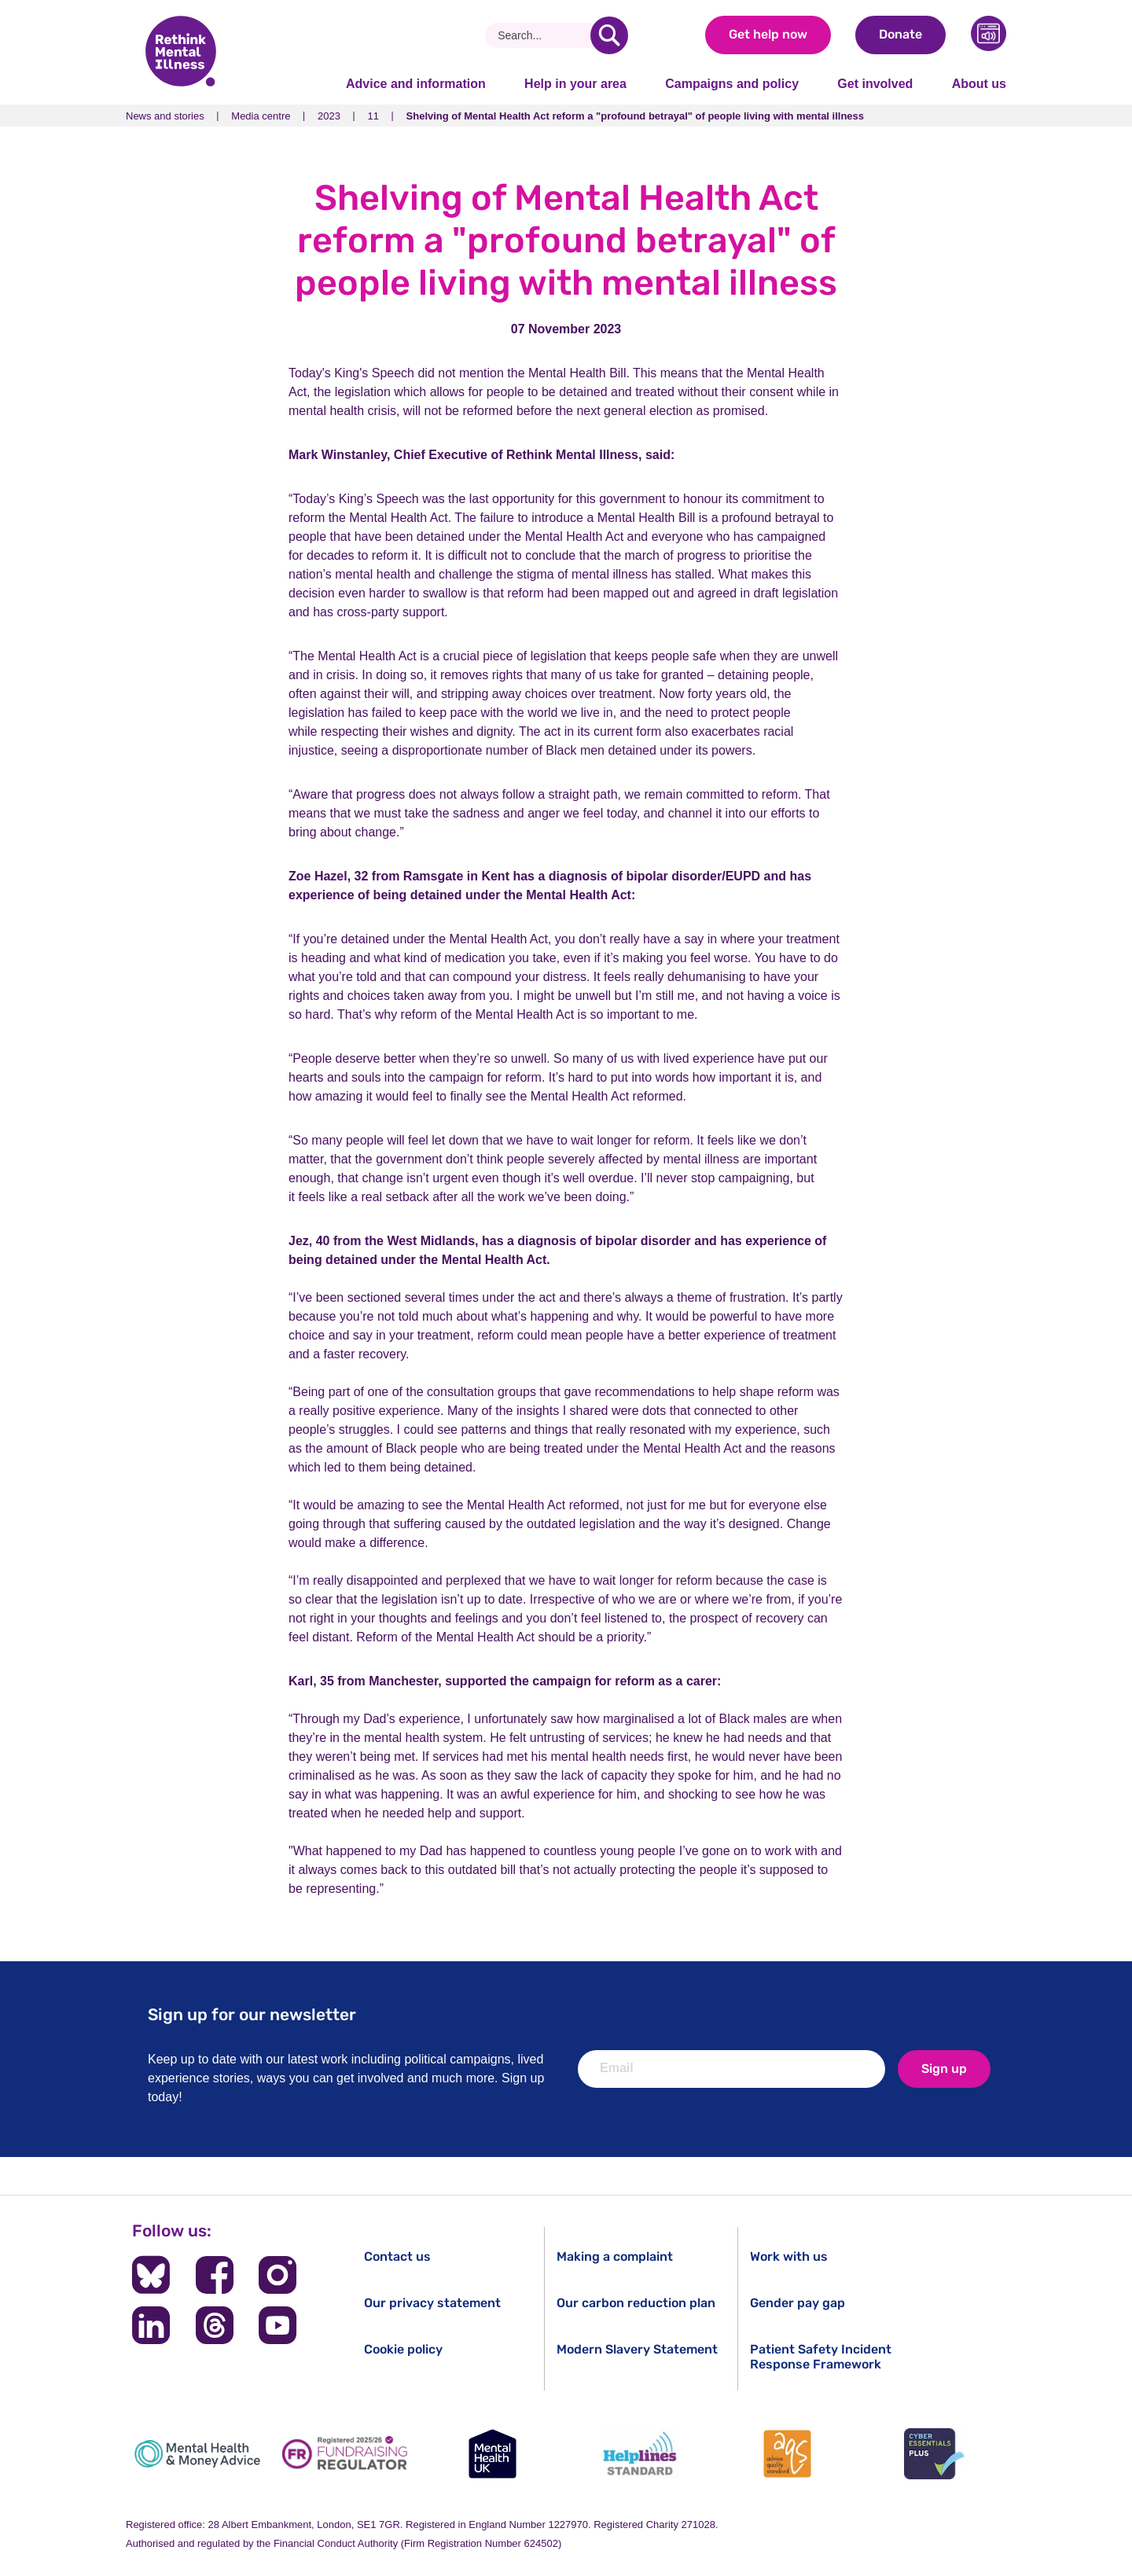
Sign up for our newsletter (252, 2014)
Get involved (875, 83)
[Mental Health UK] (492, 2453)
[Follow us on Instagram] (277, 2275)
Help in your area (575, 83)
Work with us (789, 2256)
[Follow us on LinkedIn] (150, 2325)
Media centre (260, 116)
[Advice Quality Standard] (787, 2453)
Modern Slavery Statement (637, 2349)
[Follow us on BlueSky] (150, 2275)
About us (979, 83)
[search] (609, 35)
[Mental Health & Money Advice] (197, 2453)
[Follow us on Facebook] (214, 2275)
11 (373, 116)
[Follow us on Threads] (214, 2325)
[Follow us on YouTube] (277, 2325)
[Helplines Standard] (640, 2453)
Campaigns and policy (732, 83)
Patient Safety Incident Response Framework (820, 2357)
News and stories (165, 116)
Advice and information (416, 83)
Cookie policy (403, 2349)
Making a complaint (615, 2256)
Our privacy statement (432, 2302)
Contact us (397, 2256)
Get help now (768, 34)
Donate (900, 34)
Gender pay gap (797, 2302)
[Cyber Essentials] (935, 2453)
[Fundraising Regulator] (345, 2453)
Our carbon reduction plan (636, 2302)
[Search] (543, 35)
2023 (329, 116)
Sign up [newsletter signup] (944, 2068)
